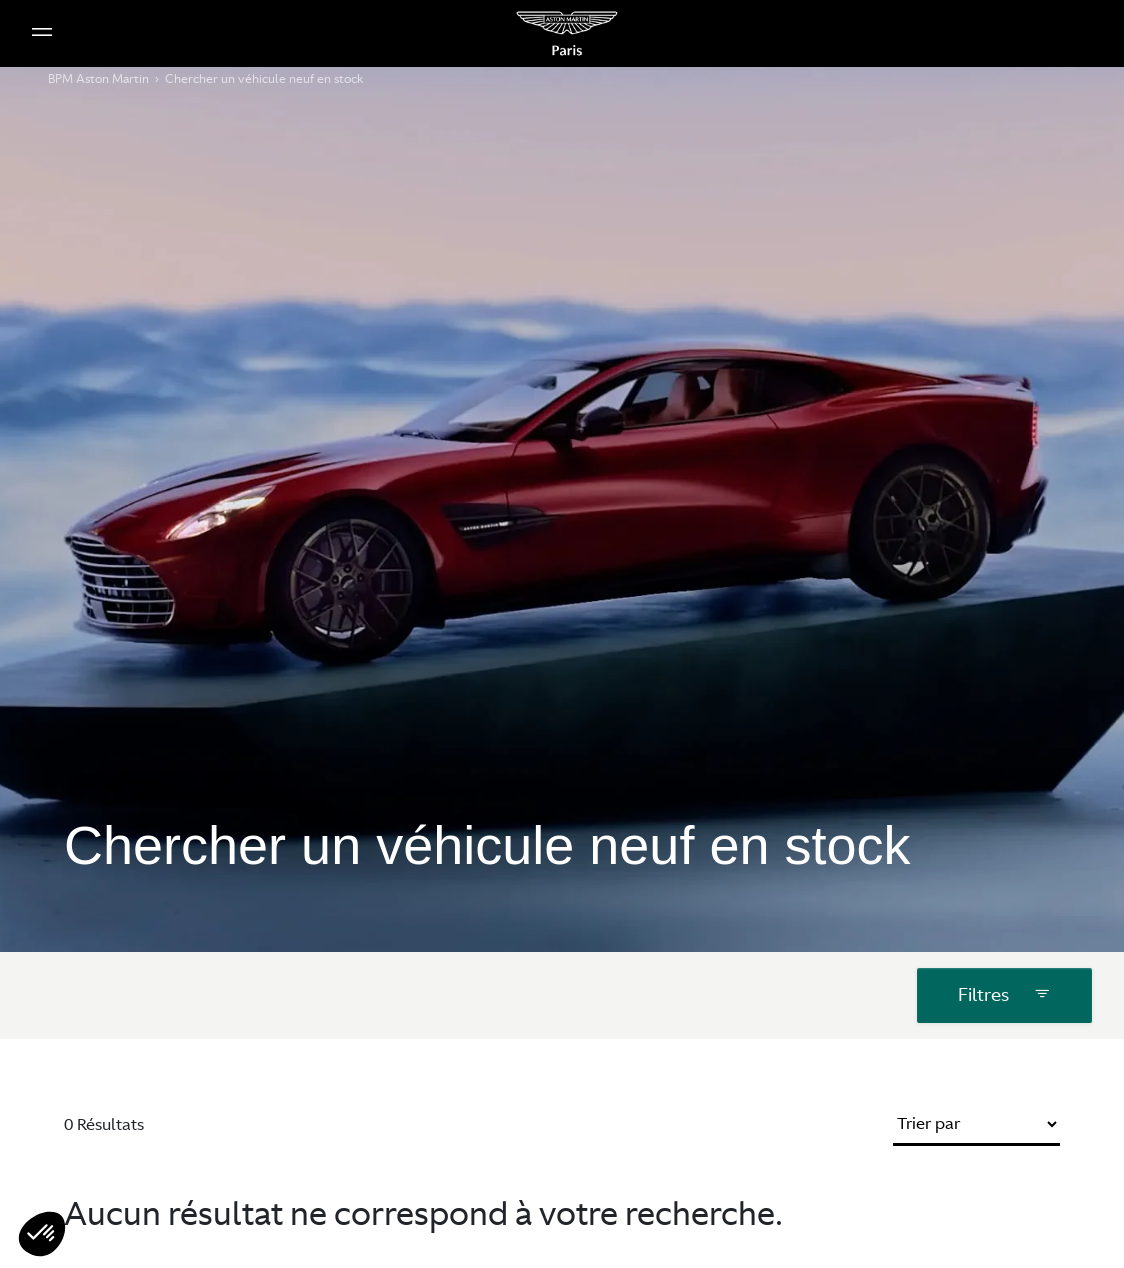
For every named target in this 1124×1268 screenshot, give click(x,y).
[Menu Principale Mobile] (42, 33)
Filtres (1004, 980)
